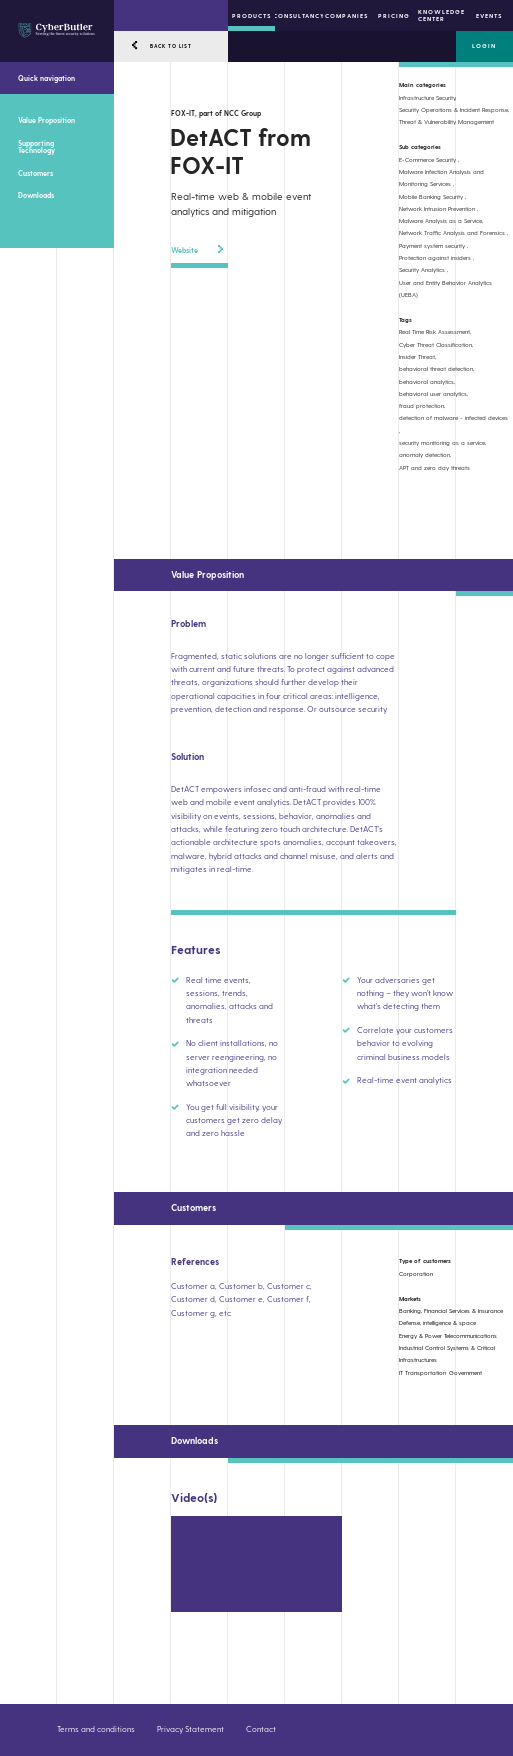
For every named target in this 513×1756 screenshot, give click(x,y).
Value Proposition (46, 120)
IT (401, 1372)
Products (251, 15)
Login (484, 45)
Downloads (36, 195)
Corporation (416, 1273)
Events (489, 15)
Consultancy (298, 15)
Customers (35, 173)
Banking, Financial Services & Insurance (451, 1310)
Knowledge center (441, 15)
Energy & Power (420, 1335)
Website (197, 249)
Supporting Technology (36, 146)
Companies (346, 15)
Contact (261, 1729)
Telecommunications (470, 1335)
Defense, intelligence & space (437, 1322)
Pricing (394, 15)
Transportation (425, 1372)
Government (465, 1372)
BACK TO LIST (171, 46)
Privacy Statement (190, 1729)
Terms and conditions (96, 1729)
